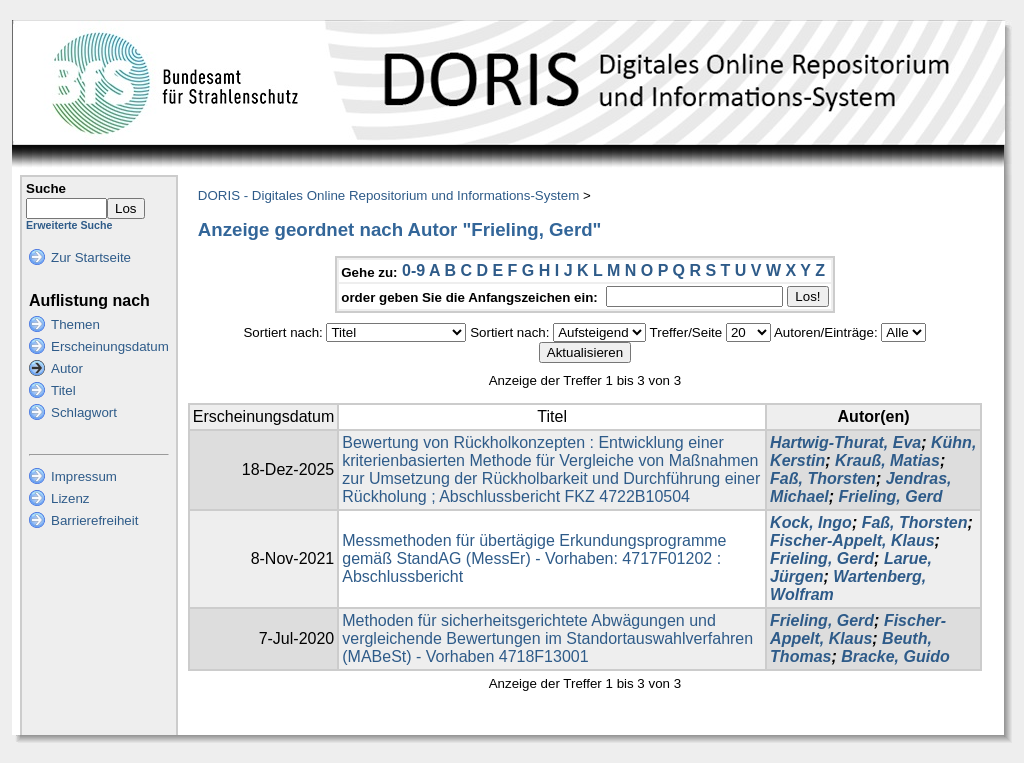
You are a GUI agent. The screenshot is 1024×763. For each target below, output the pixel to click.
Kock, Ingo (811, 522)
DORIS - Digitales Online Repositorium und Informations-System (388, 195)
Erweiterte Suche (69, 225)
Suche (46, 188)
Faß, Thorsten (823, 478)
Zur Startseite (91, 257)
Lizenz (70, 498)
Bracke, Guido (895, 656)
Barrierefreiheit (94, 520)
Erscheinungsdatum (110, 346)
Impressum (84, 476)
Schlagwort (84, 412)
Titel (63, 390)
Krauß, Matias (887, 460)
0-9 (413, 270)
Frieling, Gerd (891, 496)
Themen (75, 324)
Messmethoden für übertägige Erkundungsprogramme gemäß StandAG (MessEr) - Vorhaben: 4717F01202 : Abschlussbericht (534, 558)
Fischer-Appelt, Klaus (852, 540)
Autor (67, 368)
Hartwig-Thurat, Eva (845, 442)
